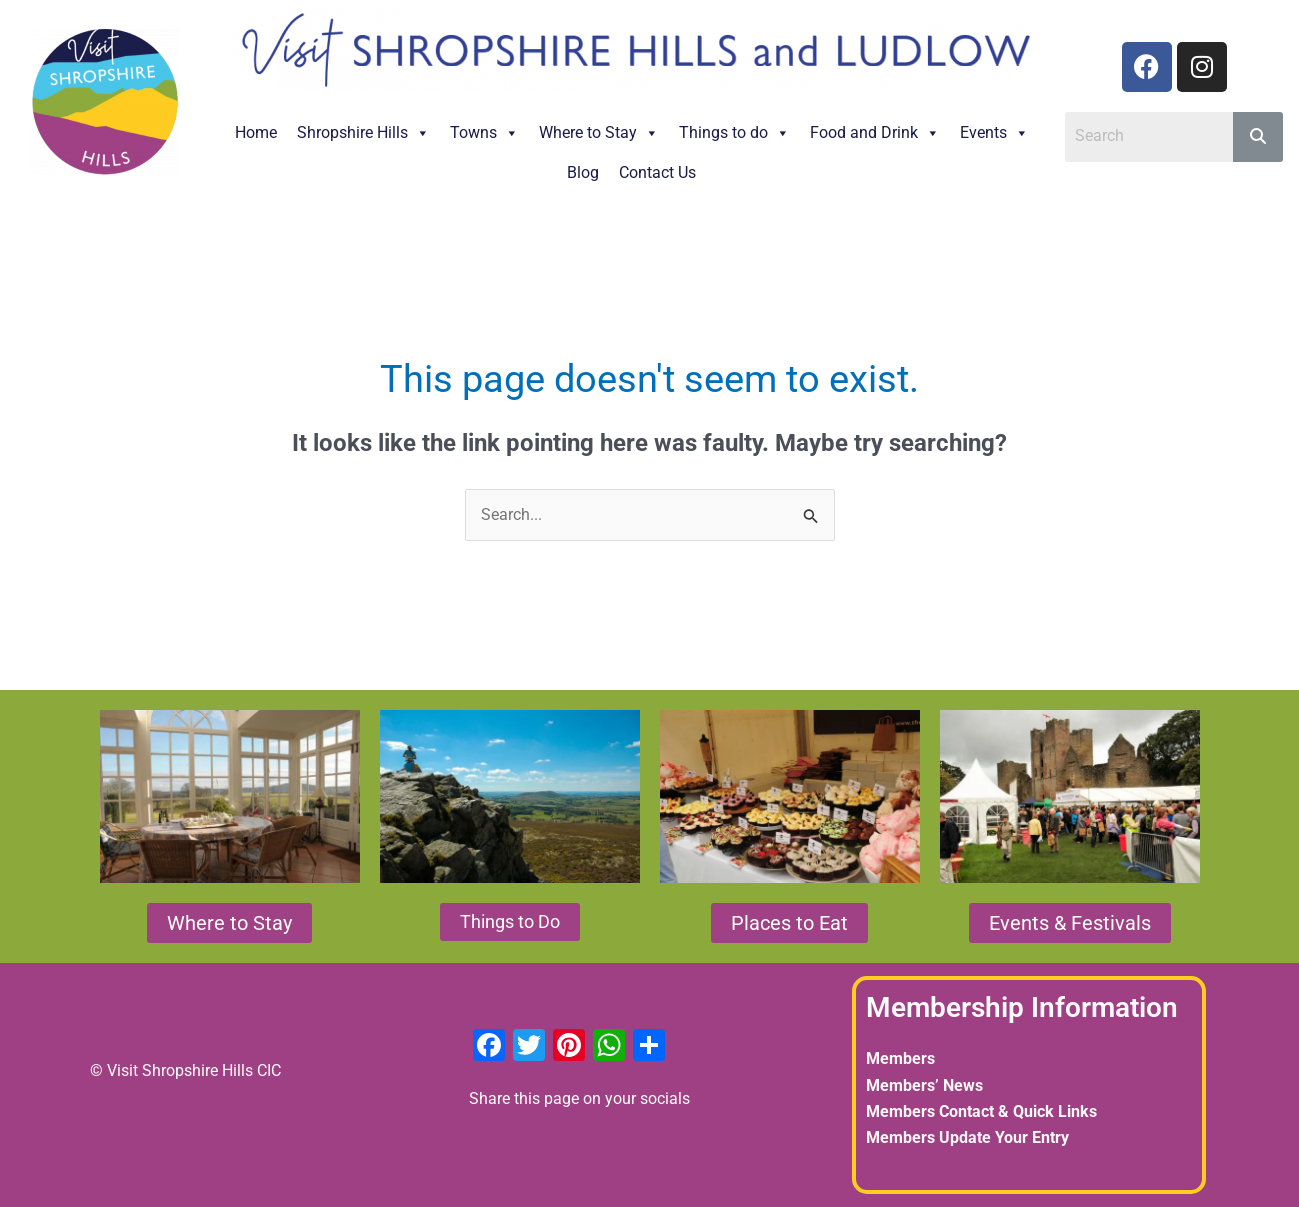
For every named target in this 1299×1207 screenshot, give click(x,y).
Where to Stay (599, 132)
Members (900, 1058)
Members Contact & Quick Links (981, 1111)
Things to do (734, 132)
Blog (583, 172)
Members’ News (924, 1085)
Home (256, 132)
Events (994, 132)
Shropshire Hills (363, 132)
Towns (484, 132)
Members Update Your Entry (967, 1137)
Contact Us (657, 172)
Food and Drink (875, 132)
